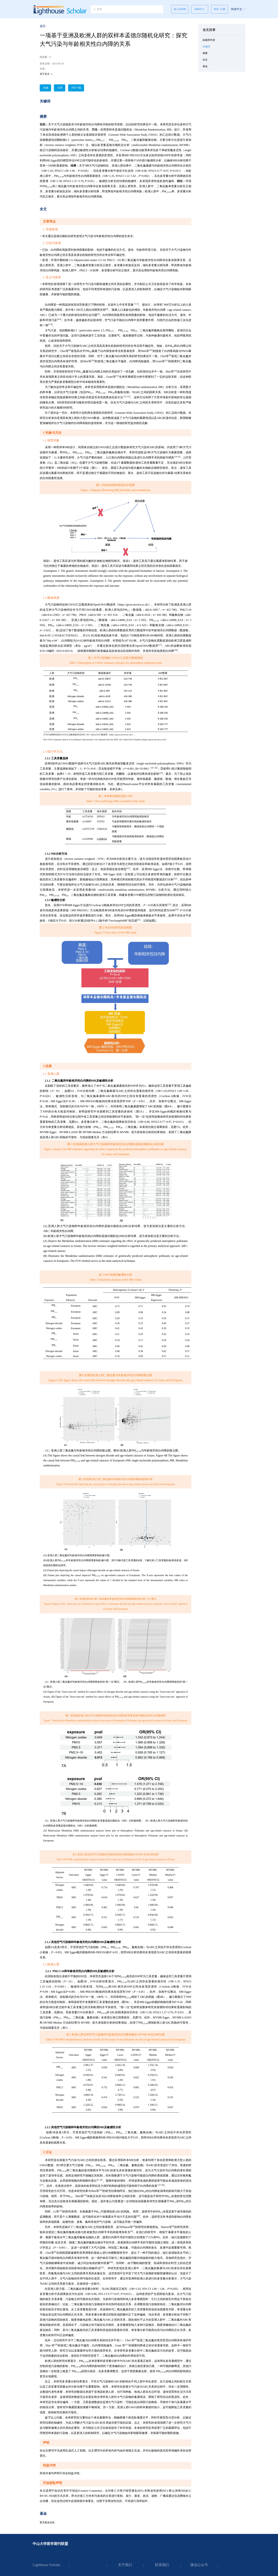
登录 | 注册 (219, 9)
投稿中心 (200, 9)
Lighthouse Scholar (46, 2565)
